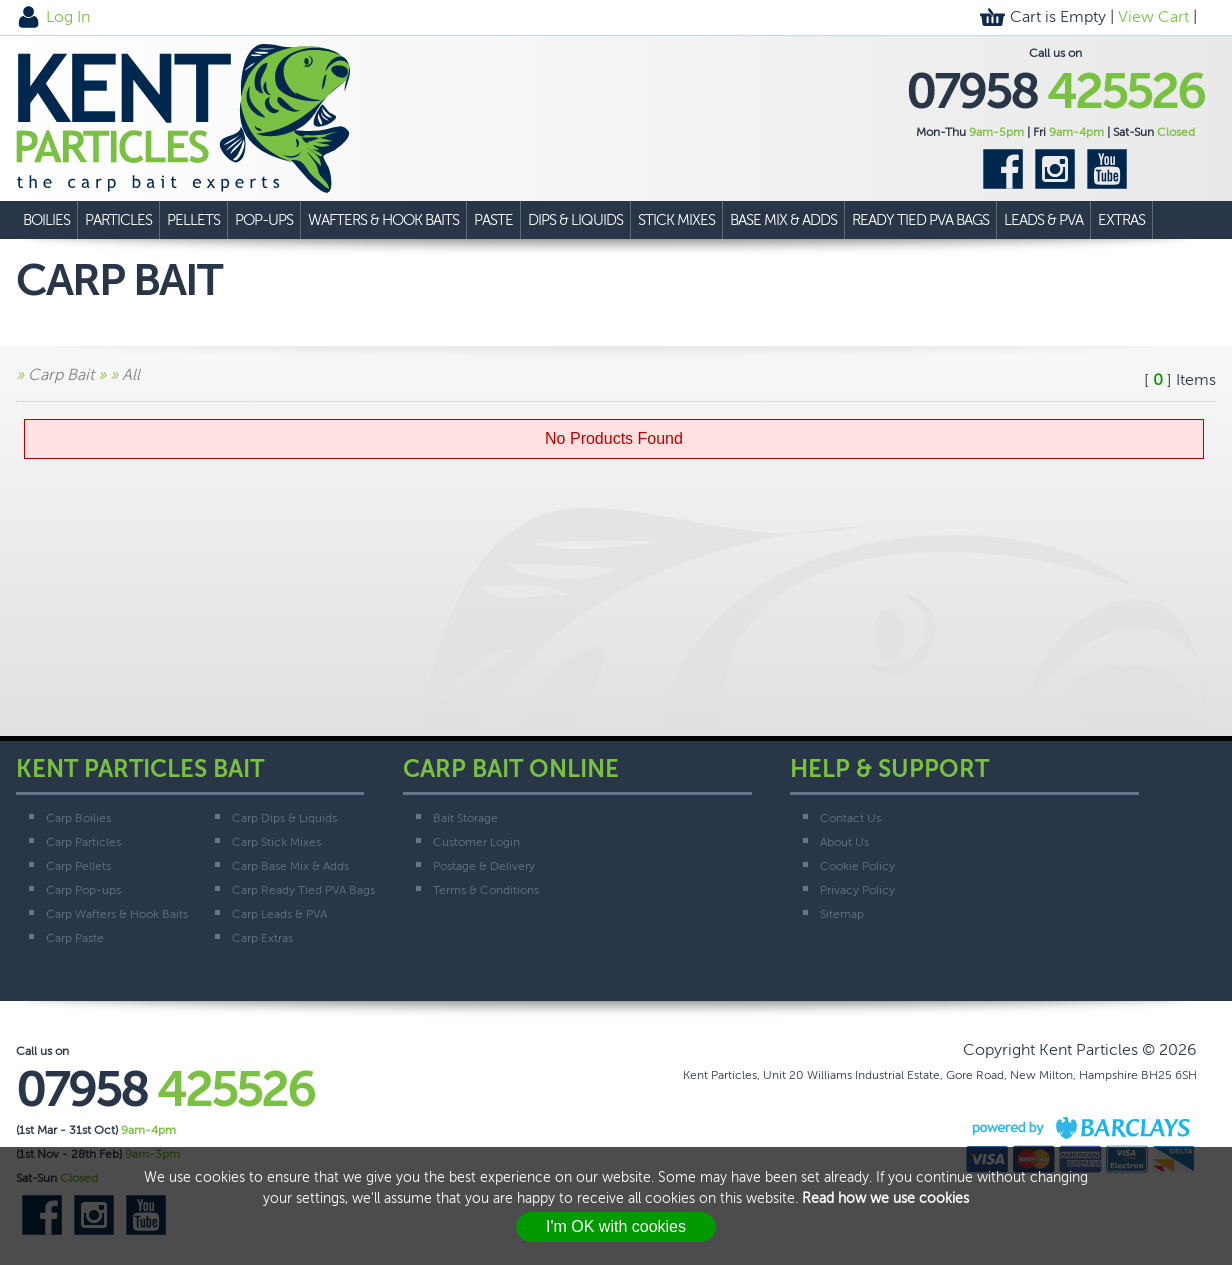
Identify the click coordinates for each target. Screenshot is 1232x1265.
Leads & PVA (1043, 220)
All (131, 374)
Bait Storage (465, 818)
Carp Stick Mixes (276, 842)
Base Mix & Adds (783, 220)
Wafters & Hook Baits (383, 220)
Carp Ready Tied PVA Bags (303, 890)
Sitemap (842, 914)
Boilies (46, 220)
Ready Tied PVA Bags (920, 220)
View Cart (1153, 16)
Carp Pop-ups (83, 890)
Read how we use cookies (885, 1198)
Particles (118, 220)
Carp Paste (75, 938)
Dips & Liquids (575, 220)
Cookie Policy (857, 866)
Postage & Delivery (484, 866)
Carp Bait (61, 374)
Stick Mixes (676, 220)
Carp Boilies (78, 818)
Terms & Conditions (486, 890)
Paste (493, 220)
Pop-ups (264, 220)
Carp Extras (262, 938)
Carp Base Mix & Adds (290, 866)
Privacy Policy (857, 890)
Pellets (193, 220)
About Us (844, 842)
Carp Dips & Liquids (284, 818)
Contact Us (850, 818)
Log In (68, 16)
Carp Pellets (78, 866)
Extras (1121, 220)
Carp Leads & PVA (279, 914)
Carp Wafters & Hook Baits (117, 914)
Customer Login (476, 842)
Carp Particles (83, 842)
